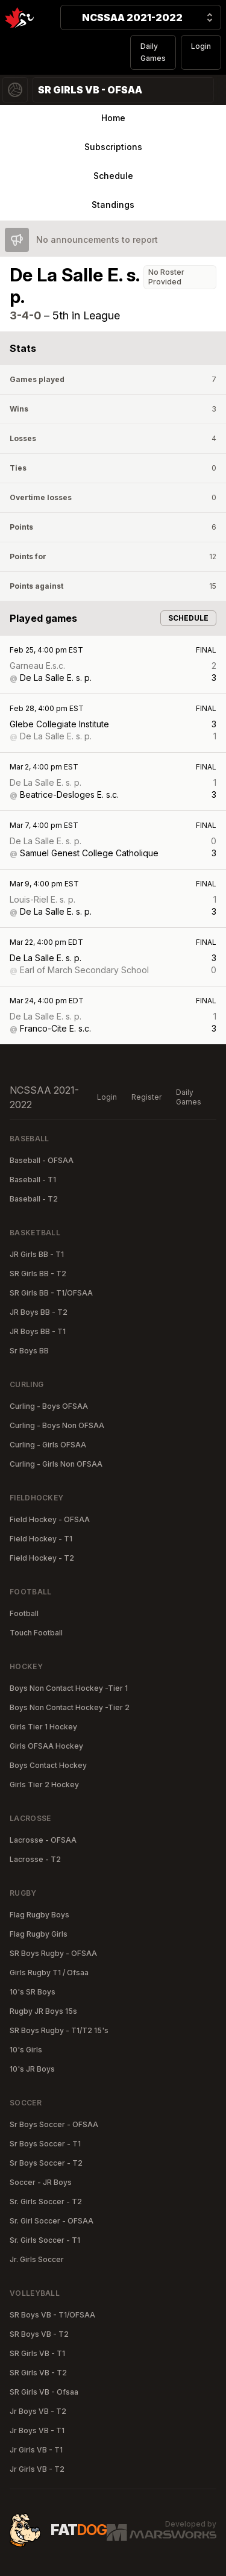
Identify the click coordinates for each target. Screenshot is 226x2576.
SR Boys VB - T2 (39, 2334)
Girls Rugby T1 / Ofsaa (49, 1972)
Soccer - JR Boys (41, 2182)
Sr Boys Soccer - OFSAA (54, 2124)
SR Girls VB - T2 (38, 2372)
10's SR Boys (32, 1991)
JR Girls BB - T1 (37, 1254)
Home (113, 118)
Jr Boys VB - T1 (37, 2430)
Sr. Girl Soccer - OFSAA (51, 2220)
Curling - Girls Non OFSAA (56, 1463)
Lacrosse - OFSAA (43, 1839)
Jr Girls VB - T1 (36, 2449)
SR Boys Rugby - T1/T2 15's (59, 2030)
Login (201, 46)
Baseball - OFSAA (42, 1160)
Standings (113, 204)
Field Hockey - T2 (42, 1557)
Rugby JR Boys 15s (43, 2011)
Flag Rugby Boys (39, 1914)
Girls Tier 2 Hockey (44, 1784)
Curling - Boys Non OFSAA (57, 1425)
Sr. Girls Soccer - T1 (45, 2240)
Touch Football (36, 1632)
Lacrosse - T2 (35, 1859)
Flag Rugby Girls (38, 1933)
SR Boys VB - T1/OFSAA (52, 2314)
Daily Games (153, 52)
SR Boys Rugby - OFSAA (53, 1953)
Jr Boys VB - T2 (38, 2411)
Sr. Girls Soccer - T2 (46, 2201)
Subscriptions (113, 147)
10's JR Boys (32, 2068)
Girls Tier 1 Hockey (43, 1726)
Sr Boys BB (29, 1350)
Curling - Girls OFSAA (48, 1444)
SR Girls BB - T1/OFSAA (51, 1292)
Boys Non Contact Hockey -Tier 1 (69, 1688)
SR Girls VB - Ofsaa (44, 2391)
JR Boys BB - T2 (38, 1312)
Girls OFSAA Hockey (46, 1745)
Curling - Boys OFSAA (49, 1406)
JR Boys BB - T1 (38, 1331)
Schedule (113, 176)
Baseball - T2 (34, 1198)
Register (146, 1097)
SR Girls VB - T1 (37, 2353)
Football (24, 1613)
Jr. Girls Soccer (37, 2259)
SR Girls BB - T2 (38, 1273)
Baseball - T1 (33, 1179)
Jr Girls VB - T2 (37, 2469)
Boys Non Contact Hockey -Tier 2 (70, 1707)
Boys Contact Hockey (48, 1765)
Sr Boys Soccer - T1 (45, 2143)
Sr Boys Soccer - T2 (46, 2162)
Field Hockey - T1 (41, 1538)
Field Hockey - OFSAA (50, 1519)
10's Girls (26, 2049)
